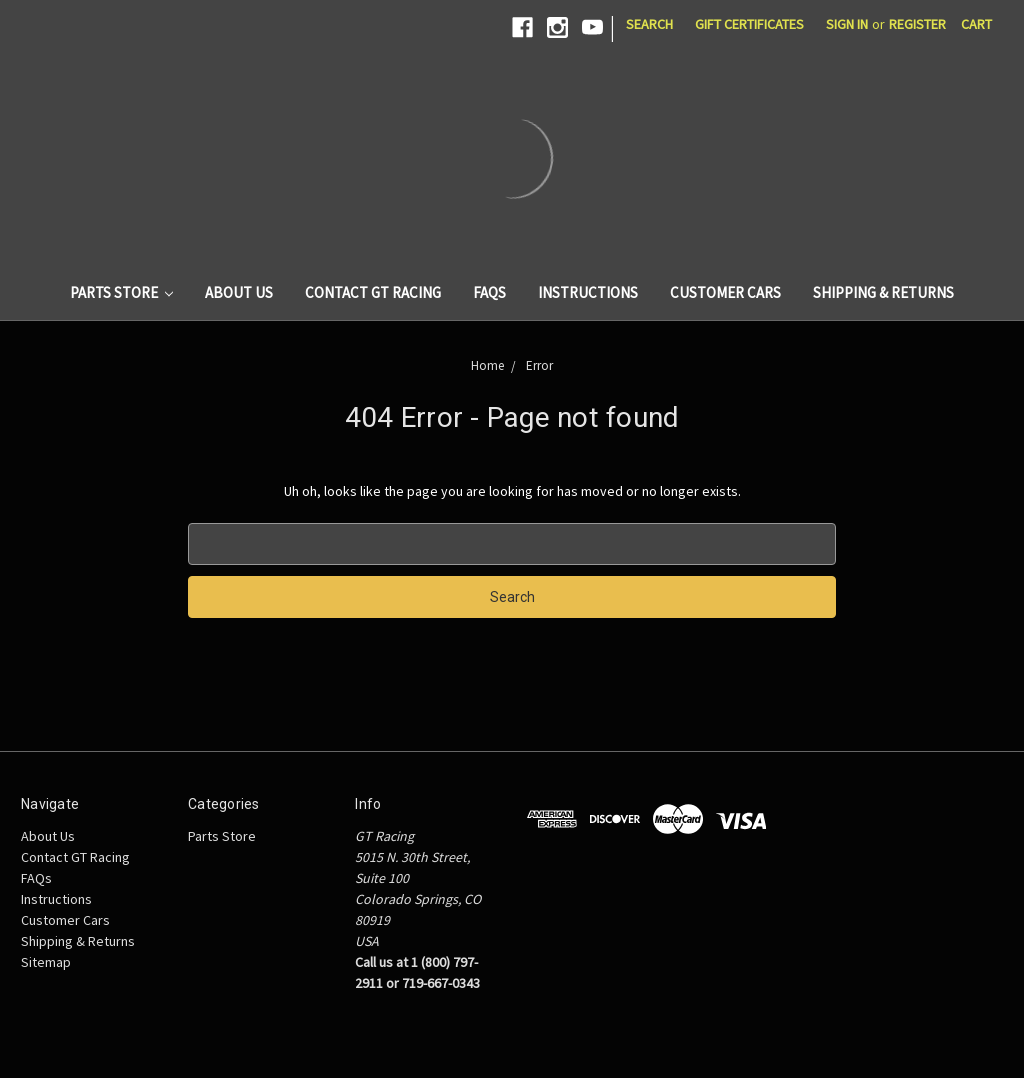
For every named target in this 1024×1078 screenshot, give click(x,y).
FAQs (489, 292)
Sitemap (46, 962)
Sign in (847, 24)
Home (487, 365)
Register (917, 24)
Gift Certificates (749, 24)
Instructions (588, 292)
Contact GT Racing (373, 292)
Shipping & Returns (883, 292)
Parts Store (122, 292)
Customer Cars (725, 292)
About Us (239, 292)
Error (539, 365)
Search (649, 24)
